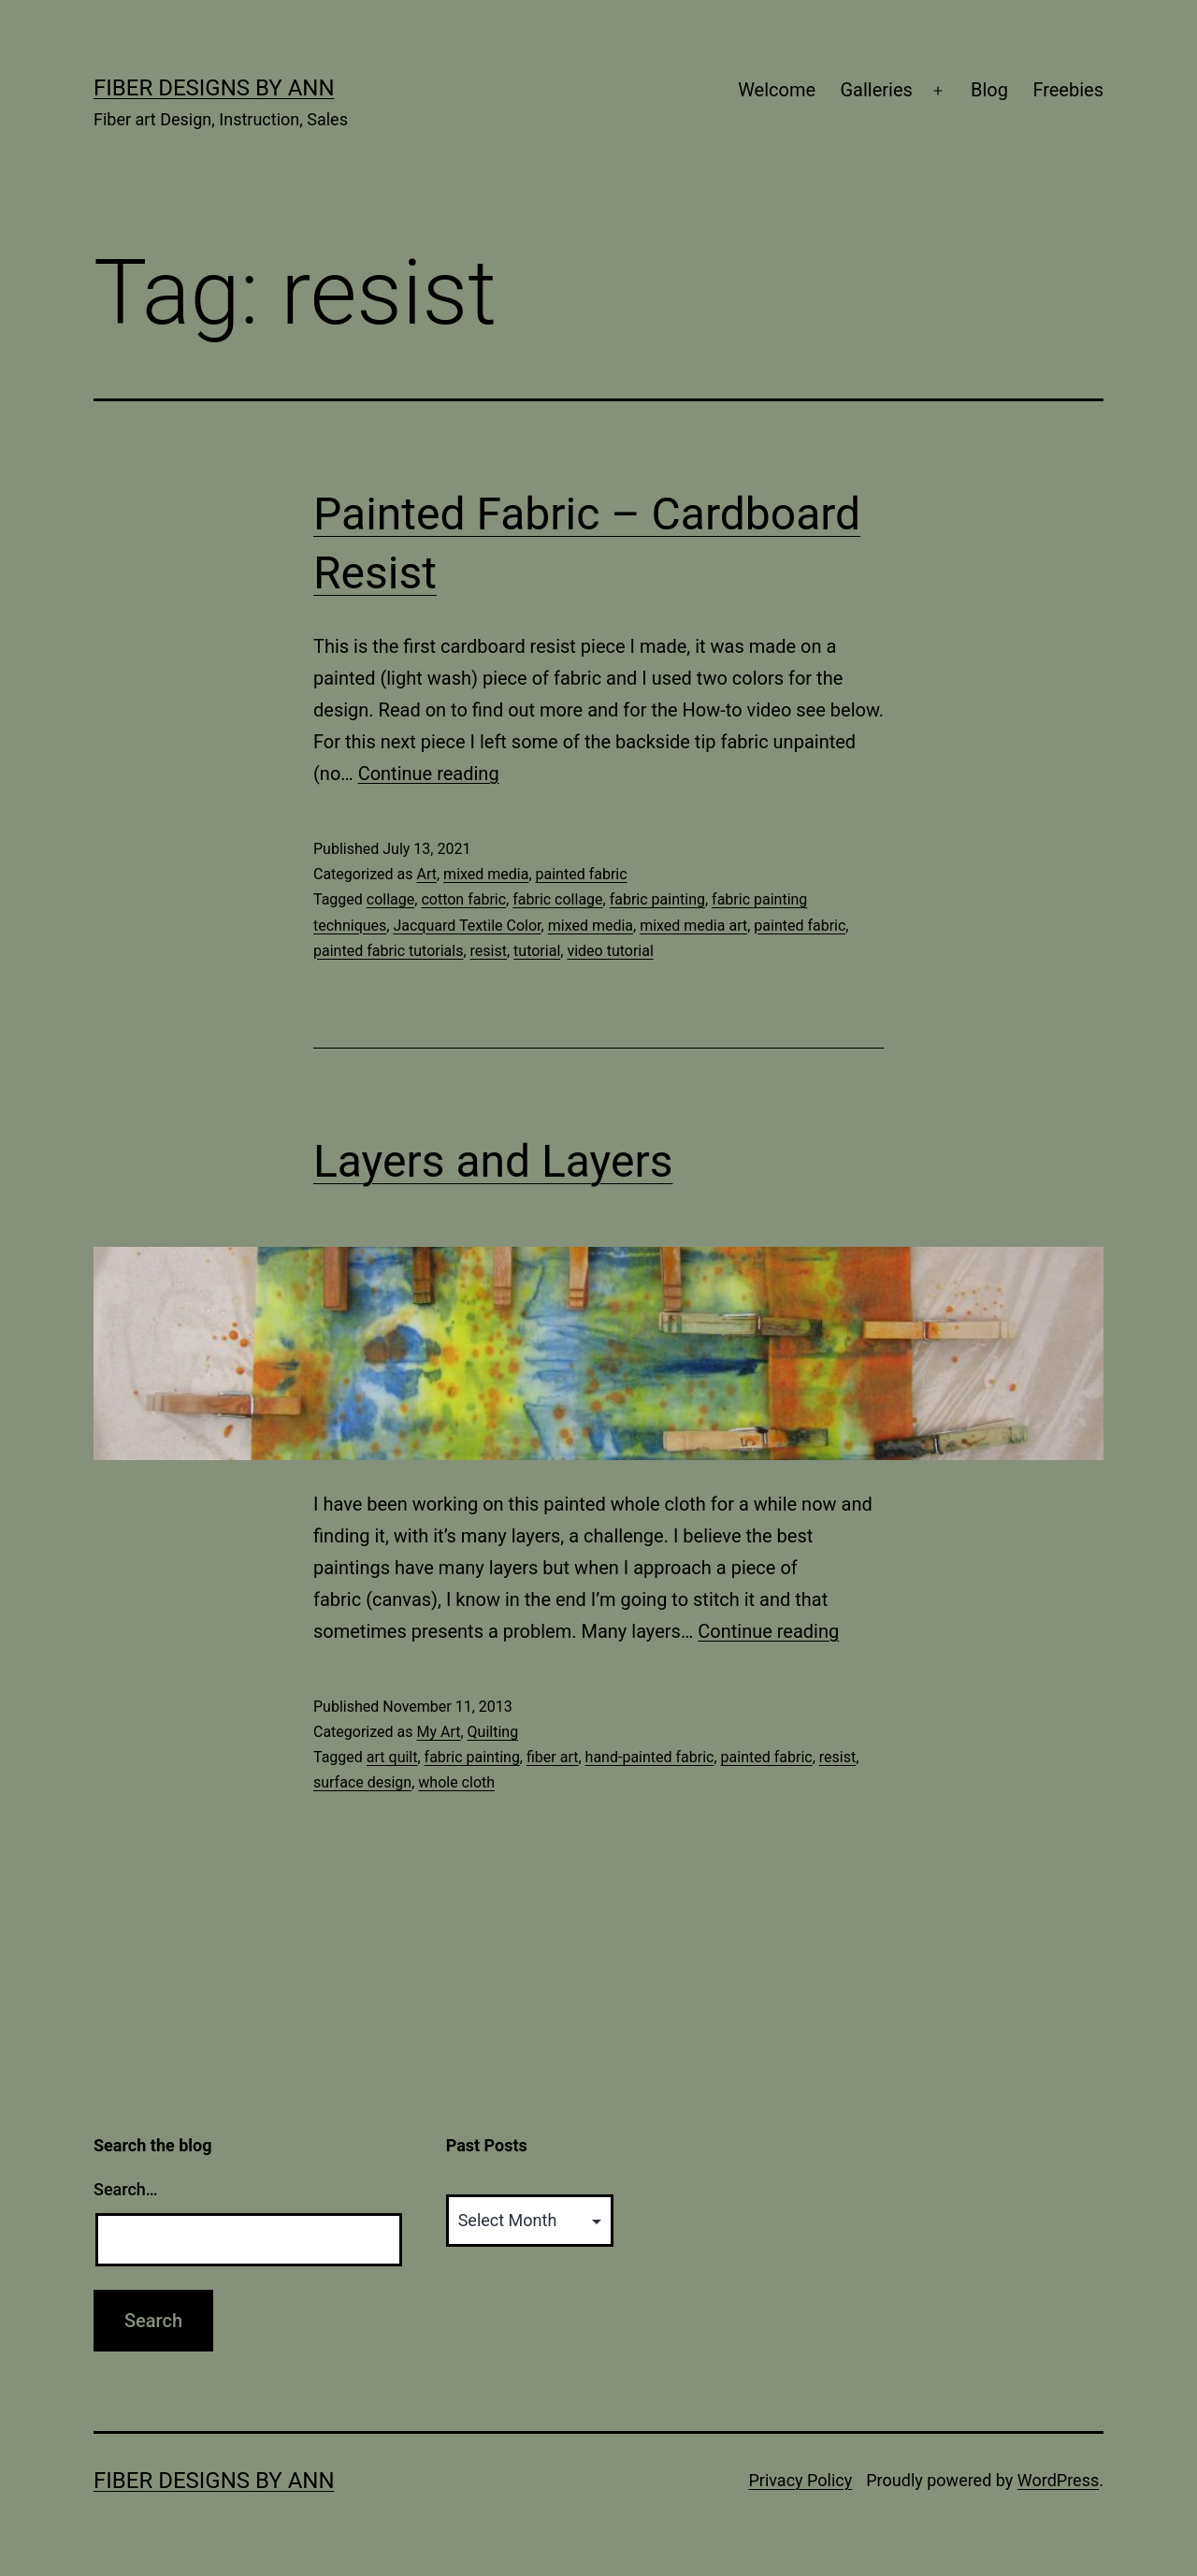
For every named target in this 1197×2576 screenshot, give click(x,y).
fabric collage (557, 899)
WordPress (1058, 2480)
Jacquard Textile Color (467, 925)
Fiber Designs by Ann (214, 88)
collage (390, 899)
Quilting (493, 1732)
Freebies (1067, 90)
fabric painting (657, 899)
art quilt (392, 1757)
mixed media (485, 874)
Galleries (876, 90)
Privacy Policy (800, 2480)
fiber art (552, 1757)
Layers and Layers (493, 1161)
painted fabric (581, 874)
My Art (438, 1732)
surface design (362, 1782)
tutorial (536, 951)
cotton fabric (463, 899)
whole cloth (456, 1782)
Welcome (776, 90)
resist (488, 951)
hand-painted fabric (649, 1757)
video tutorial (610, 951)
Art (426, 874)
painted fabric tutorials (388, 951)
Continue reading (428, 773)
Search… (126, 2189)
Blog (989, 90)
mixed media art (693, 925)
